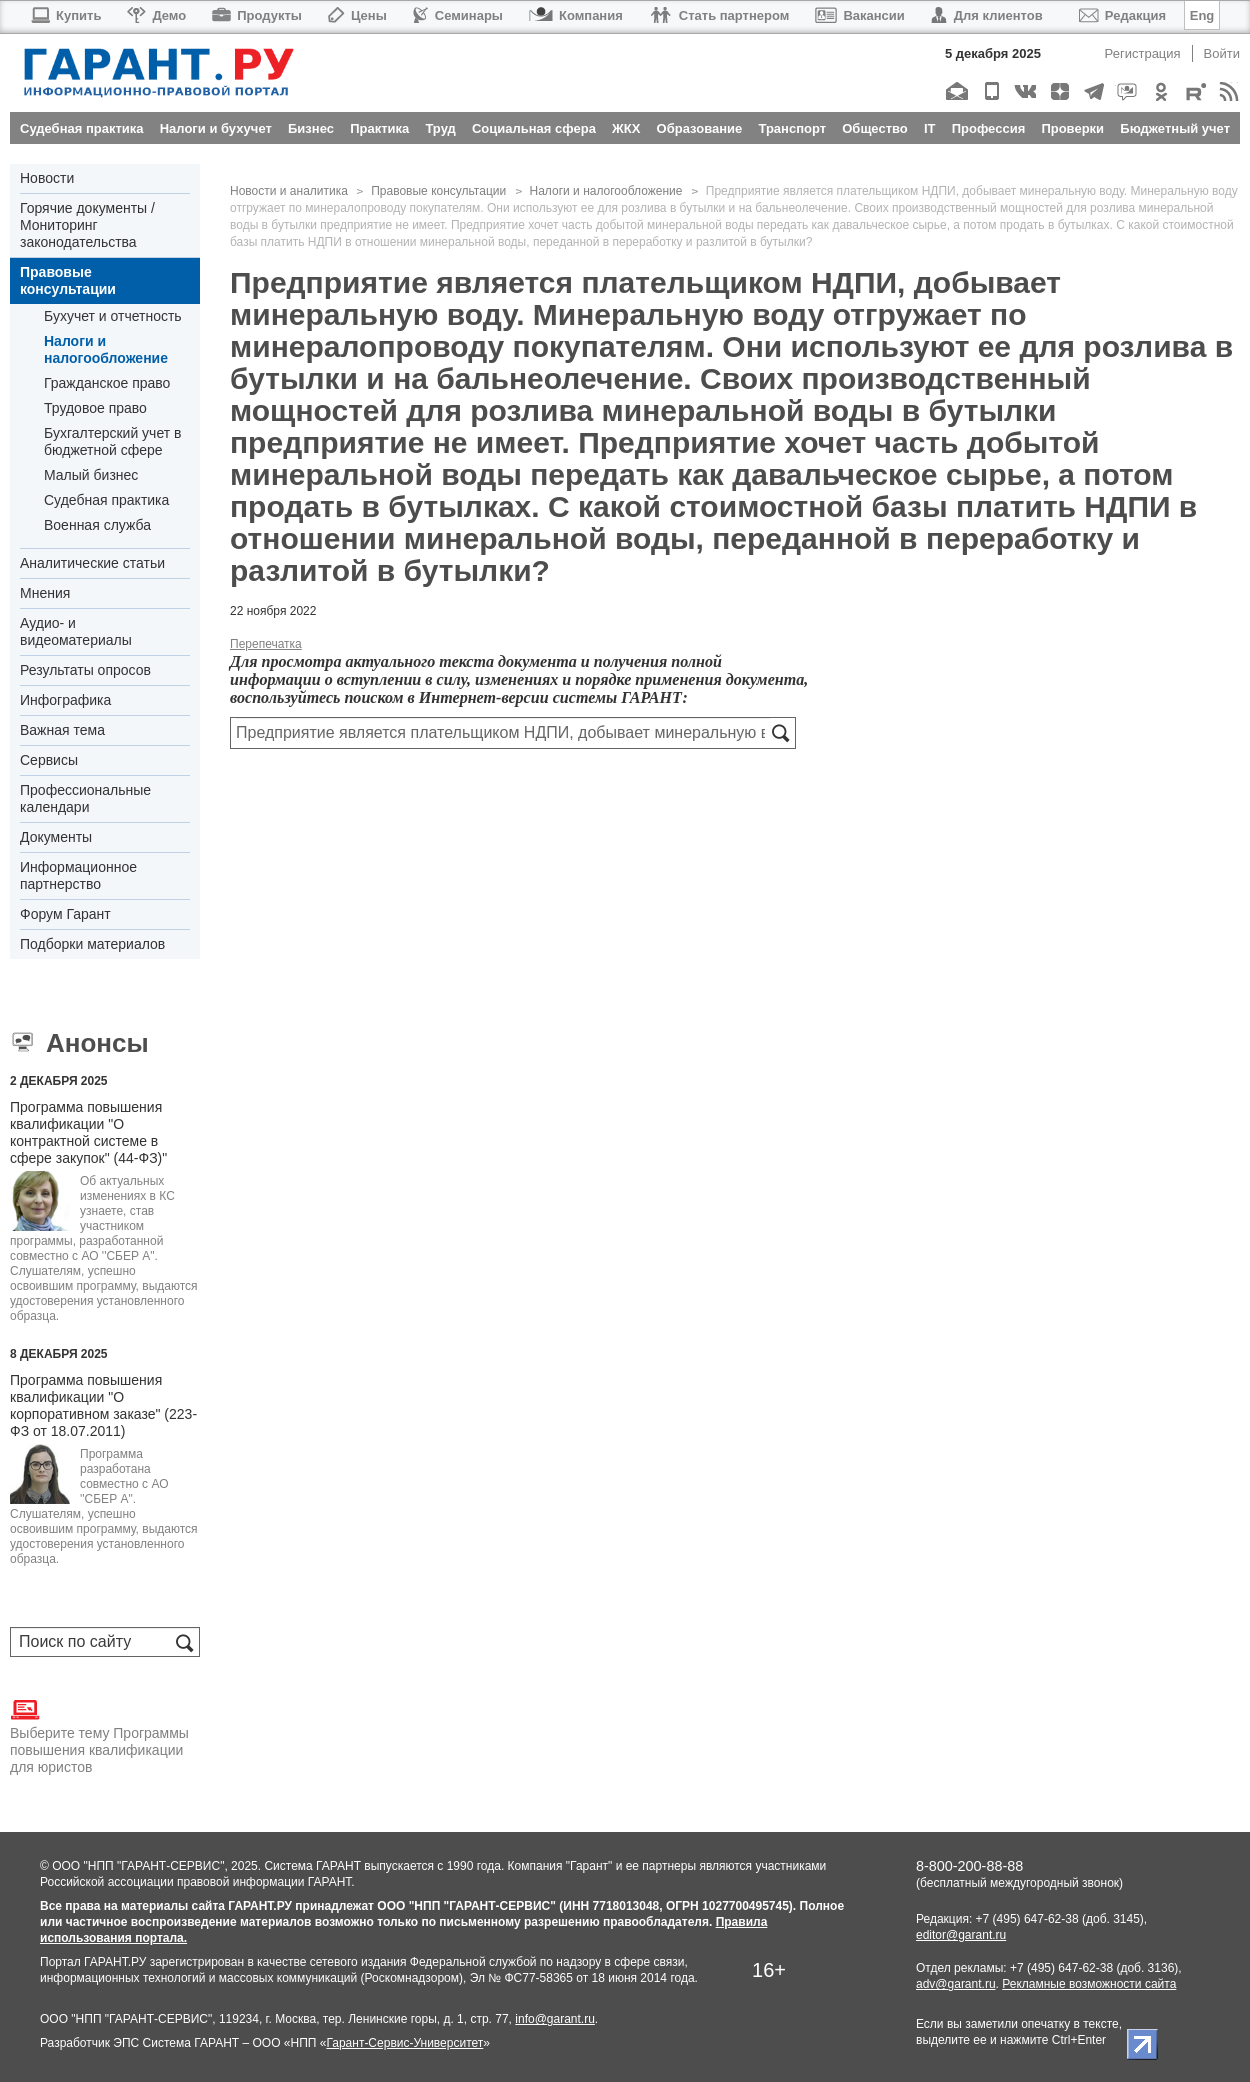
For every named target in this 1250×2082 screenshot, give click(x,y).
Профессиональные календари (85, 798)
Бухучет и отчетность (113, 316)
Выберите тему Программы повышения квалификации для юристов (99, 1735)
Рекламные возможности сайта (1089, 1984)
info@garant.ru (555, 2019)
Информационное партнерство (78, 875)
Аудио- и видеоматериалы (76, 631)
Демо (156, 15)
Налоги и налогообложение (106, 349)
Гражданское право (107, 383)
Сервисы (49, 760)
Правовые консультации (68, 280)
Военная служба (97, 525)
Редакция (1122, 15)
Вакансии (859, 15)
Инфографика (65, 700)
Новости (47, 178)
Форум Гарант (65, 914)
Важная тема (62, 730)
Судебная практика (106, 500)
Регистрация (1143, 53)
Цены (357, 15)
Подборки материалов (92, 944)
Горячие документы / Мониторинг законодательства (87, 225)
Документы (56, 837)
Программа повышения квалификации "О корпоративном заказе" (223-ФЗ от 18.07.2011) (103, 1405)
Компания (576, 15)
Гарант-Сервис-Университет (404, 2043)
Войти (1222, 53)
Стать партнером (719, 15)
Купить (65, 15)
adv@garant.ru (956, 1984)
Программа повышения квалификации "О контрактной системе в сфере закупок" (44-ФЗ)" (88, 1132)
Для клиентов (987, 15)
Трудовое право (95, 408)
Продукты (257, 15)
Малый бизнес (91, 475)
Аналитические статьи (92, 563)
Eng (1202, 15)
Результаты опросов (85, 670)
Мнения (45, 593)
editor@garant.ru (961, 1935)
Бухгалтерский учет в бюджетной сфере (112, 441)
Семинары (458, 15)
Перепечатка (266, 644)
